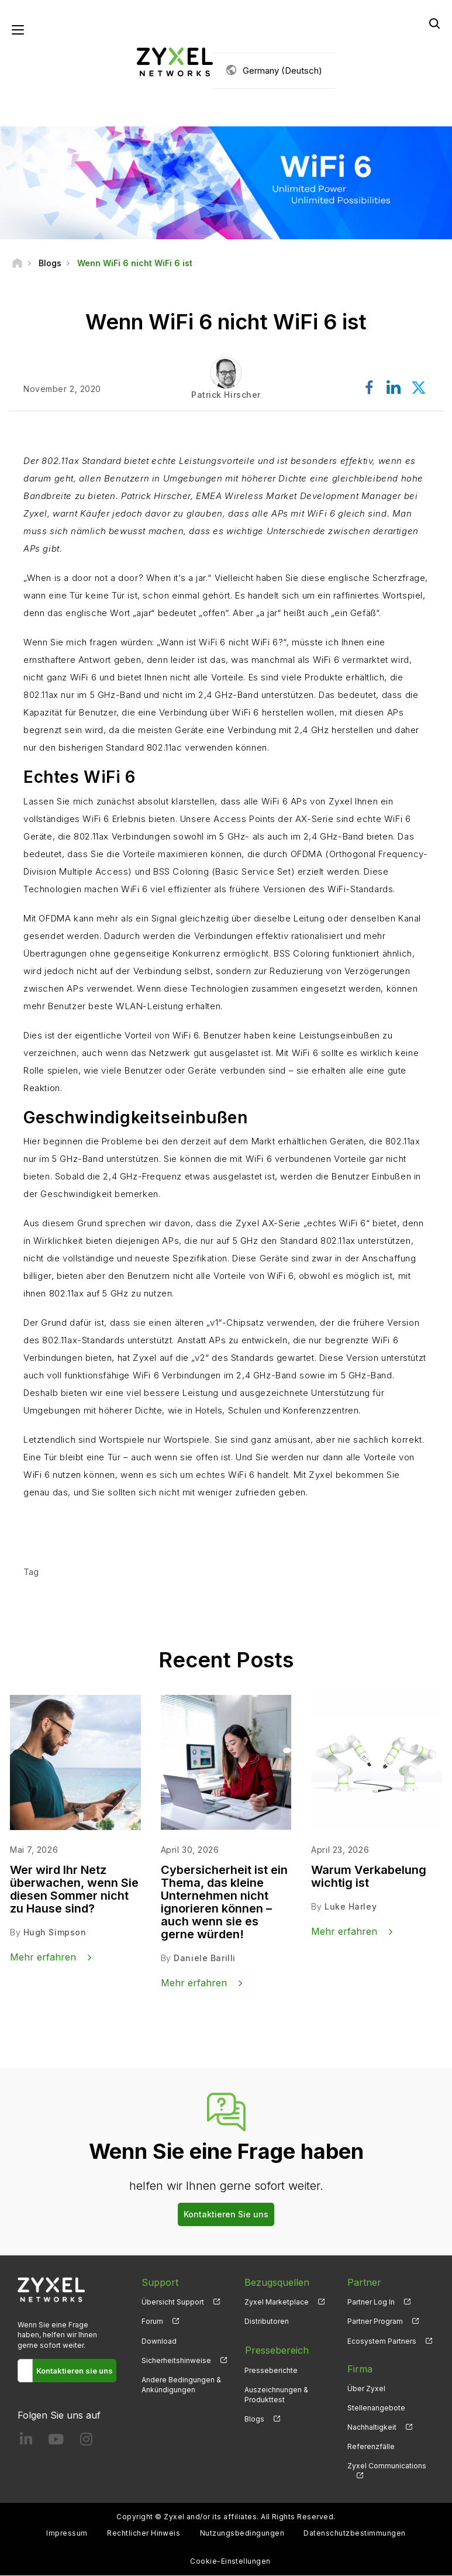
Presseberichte (271, 2369)
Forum (152, 2321)
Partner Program (375, 2321)
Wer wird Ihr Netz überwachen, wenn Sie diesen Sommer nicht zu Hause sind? (74, 1889)
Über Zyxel (366, 2388)
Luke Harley (351, 1907)
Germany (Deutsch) (282, 70)
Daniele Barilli (204, 1958)
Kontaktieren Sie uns (226, 2215)
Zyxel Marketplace (276, 2302)
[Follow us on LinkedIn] (26, 2442)
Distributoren (266, 2321)
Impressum (66, 2533)
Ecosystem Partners (381, 2341)
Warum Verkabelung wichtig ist (368, 1876)
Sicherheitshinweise (176, 2360)
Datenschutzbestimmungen (354, 2533)
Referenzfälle (371, 2447)
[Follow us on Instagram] (86, 2442)
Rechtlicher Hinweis (143, 2533)
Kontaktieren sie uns (74, 2370)
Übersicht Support (173, 2302)
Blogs (254, 2418)
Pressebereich (276, 2349)
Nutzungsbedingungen (242, 2533)
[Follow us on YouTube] (56, 2442)
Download (159, 2341)
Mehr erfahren (78, 1528)
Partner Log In (371, 2302)
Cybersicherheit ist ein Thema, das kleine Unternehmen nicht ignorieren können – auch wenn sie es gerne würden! (224, 1902)
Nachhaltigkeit (371, 2427)
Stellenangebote (376, 2407)
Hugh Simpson (55, 1933)
